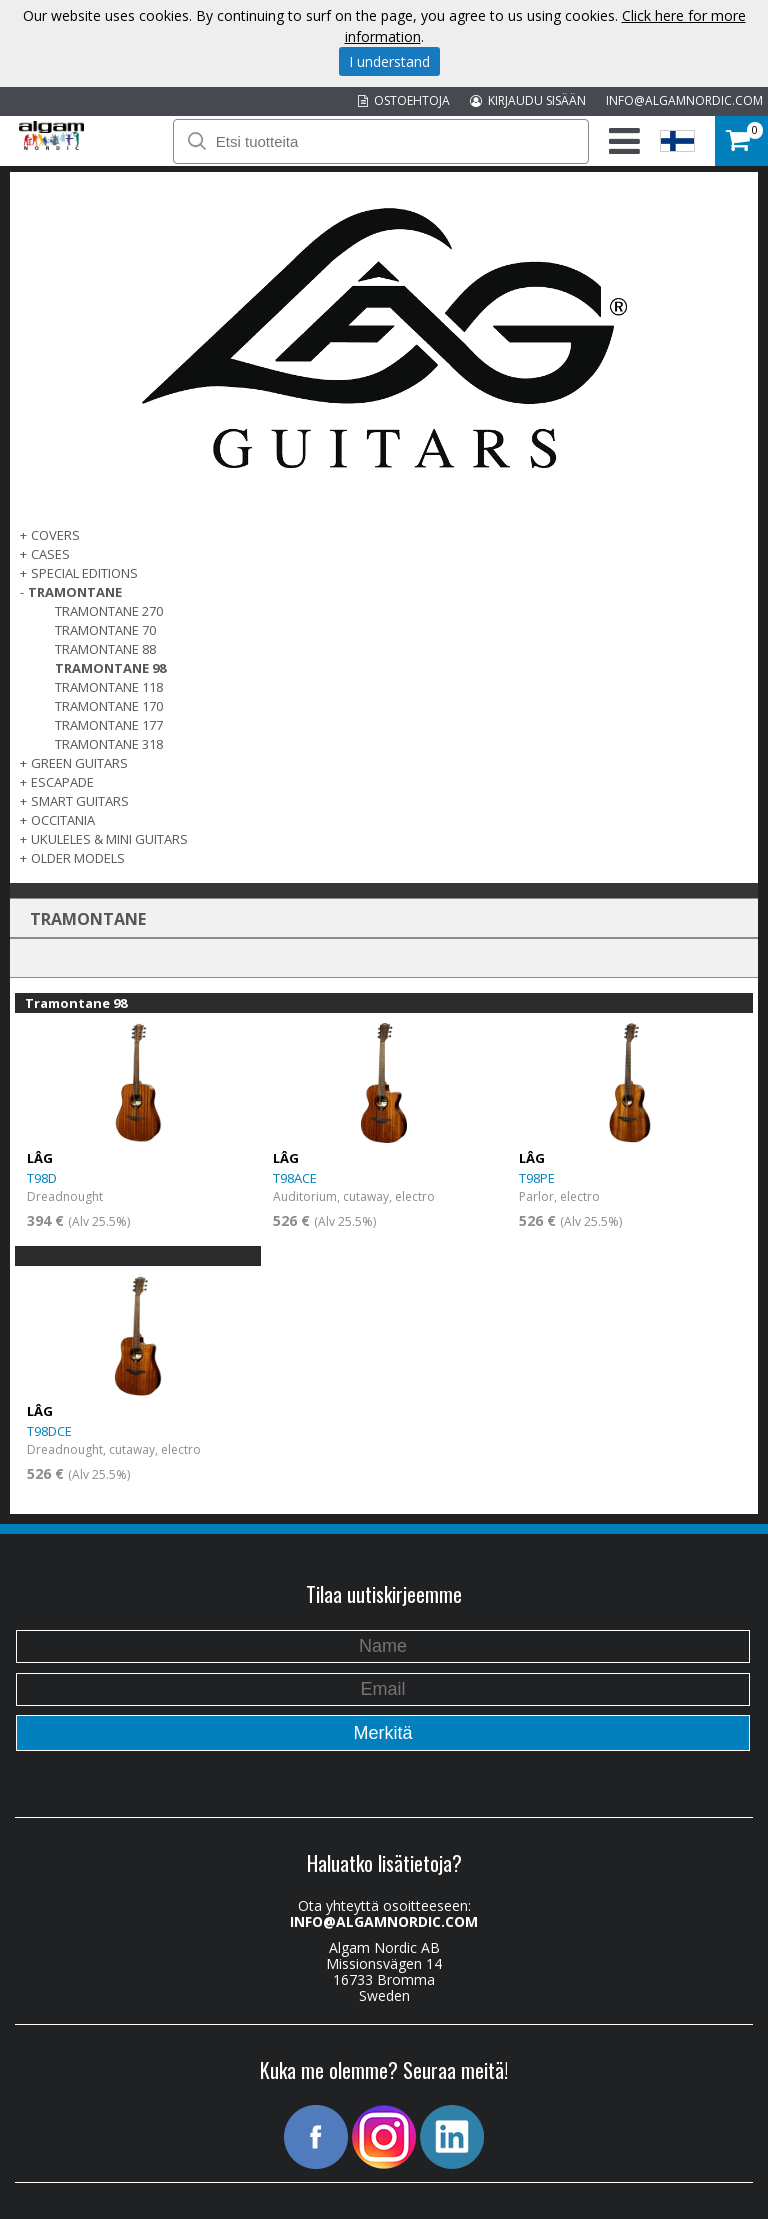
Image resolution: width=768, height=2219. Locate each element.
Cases (50, 554)
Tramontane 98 (110, 668)
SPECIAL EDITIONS (84, 573)
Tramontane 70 (105, 630)
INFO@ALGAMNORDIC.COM (684, 100)
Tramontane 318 (109, 744)
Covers (55, 535)
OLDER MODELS (78, 858)
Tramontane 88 (105, 649)
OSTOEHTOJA (404, 100)
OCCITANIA (63, 820)
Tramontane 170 (109, 706)
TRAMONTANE (75, 592)
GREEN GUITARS (79, 763)
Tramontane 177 (109, 725)
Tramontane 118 (109, 687)
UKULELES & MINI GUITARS (109, 839)
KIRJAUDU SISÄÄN (528, 100)
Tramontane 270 (109, 611)
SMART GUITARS (80, 801)
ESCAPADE (62, 782)
